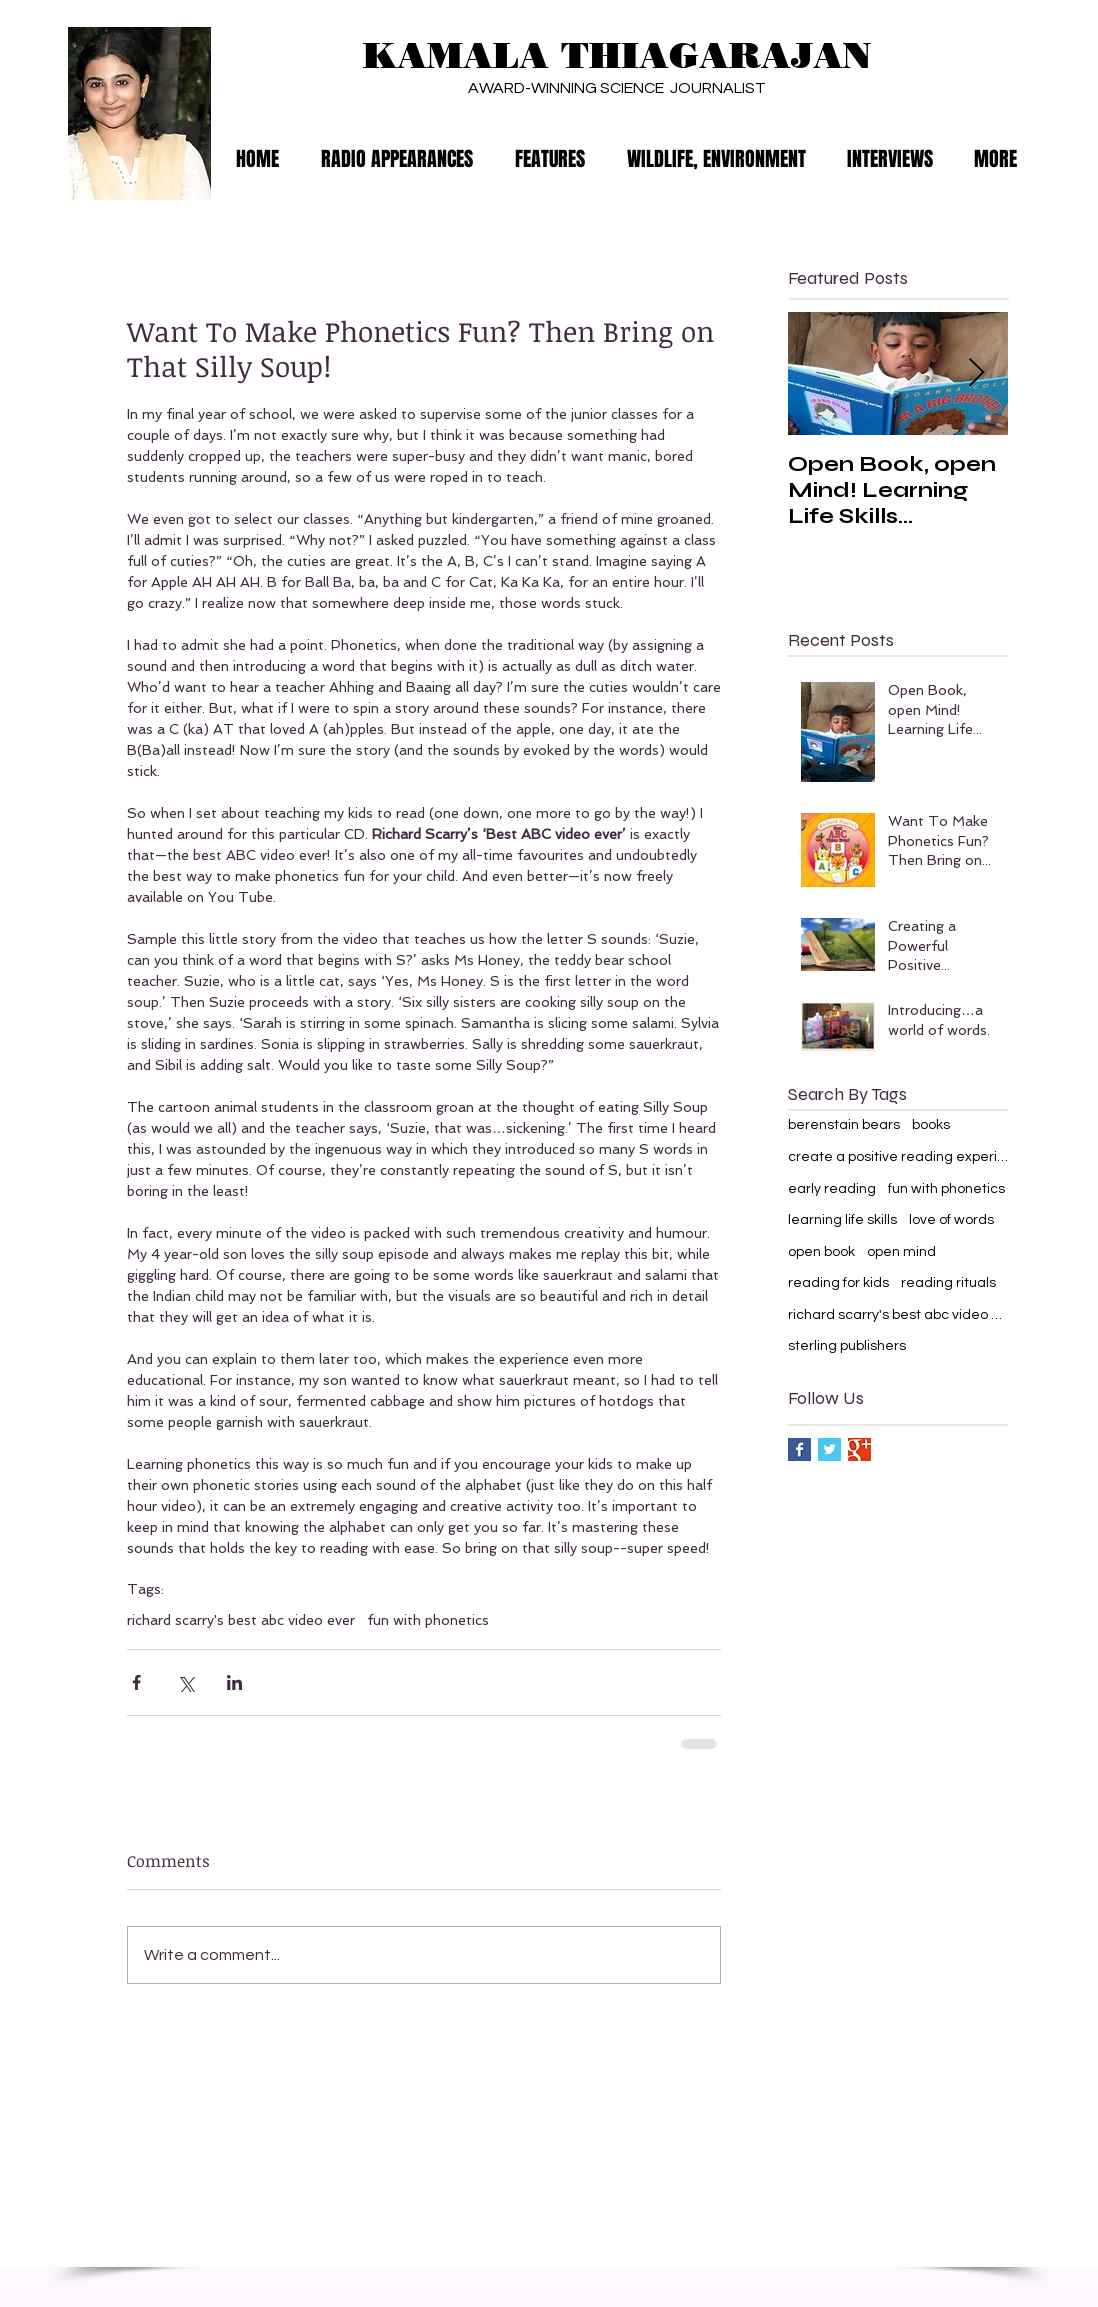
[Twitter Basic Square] (829, 1449)
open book (821, 1252)
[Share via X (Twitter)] (185, 1682)
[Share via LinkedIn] (234, 1682)
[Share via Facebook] (136, 1682)
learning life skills (842, 1220)
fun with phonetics (428, 1620)
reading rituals (948, 1283)
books (931, 1125)
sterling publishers (847, 1346)
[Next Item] (976, 373)
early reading (832, 1189)
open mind (901, 1252)
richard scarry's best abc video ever (241, 1620)
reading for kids (838, 1283)
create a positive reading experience (898, 1157)
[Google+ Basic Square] (859, 1449)
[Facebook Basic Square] (799, 1449)
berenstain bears (844, 1125)
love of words (951, 1220)
